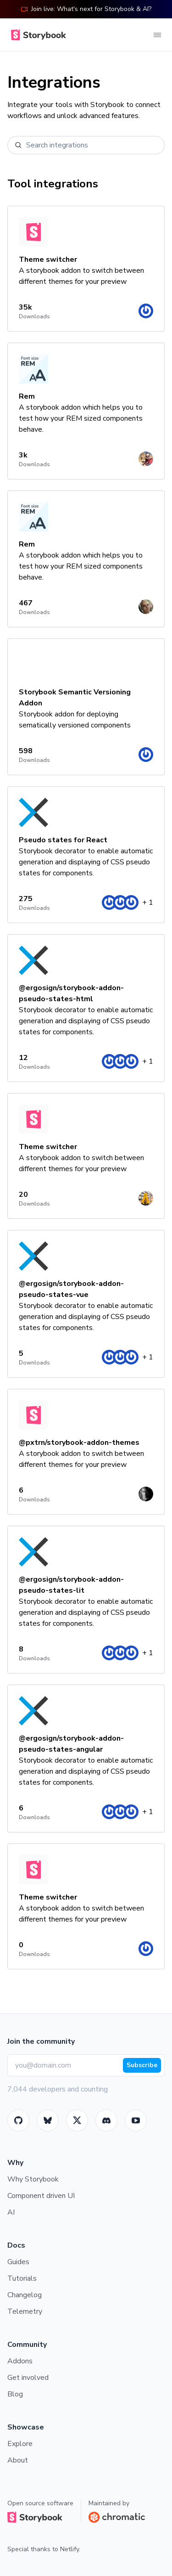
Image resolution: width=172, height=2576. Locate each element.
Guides (18, 2262)
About (17, 2460)
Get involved (28, 2378)
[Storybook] (106, 2120)
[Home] (36, 35)
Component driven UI (41, 2196)
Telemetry (24, 2311)
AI (11, 2212)
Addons (20, 2361)
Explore (20, 2444)
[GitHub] (18, 2120)
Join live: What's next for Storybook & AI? (86, 9)
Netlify (69, 2549)
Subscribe (142, 2065)
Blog (15, 2394)
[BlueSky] (48, 2120)
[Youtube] (136, 2120)
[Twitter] (77, 2120)
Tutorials (22, 2278)
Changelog (24, 2295)
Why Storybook (33, 2179)
